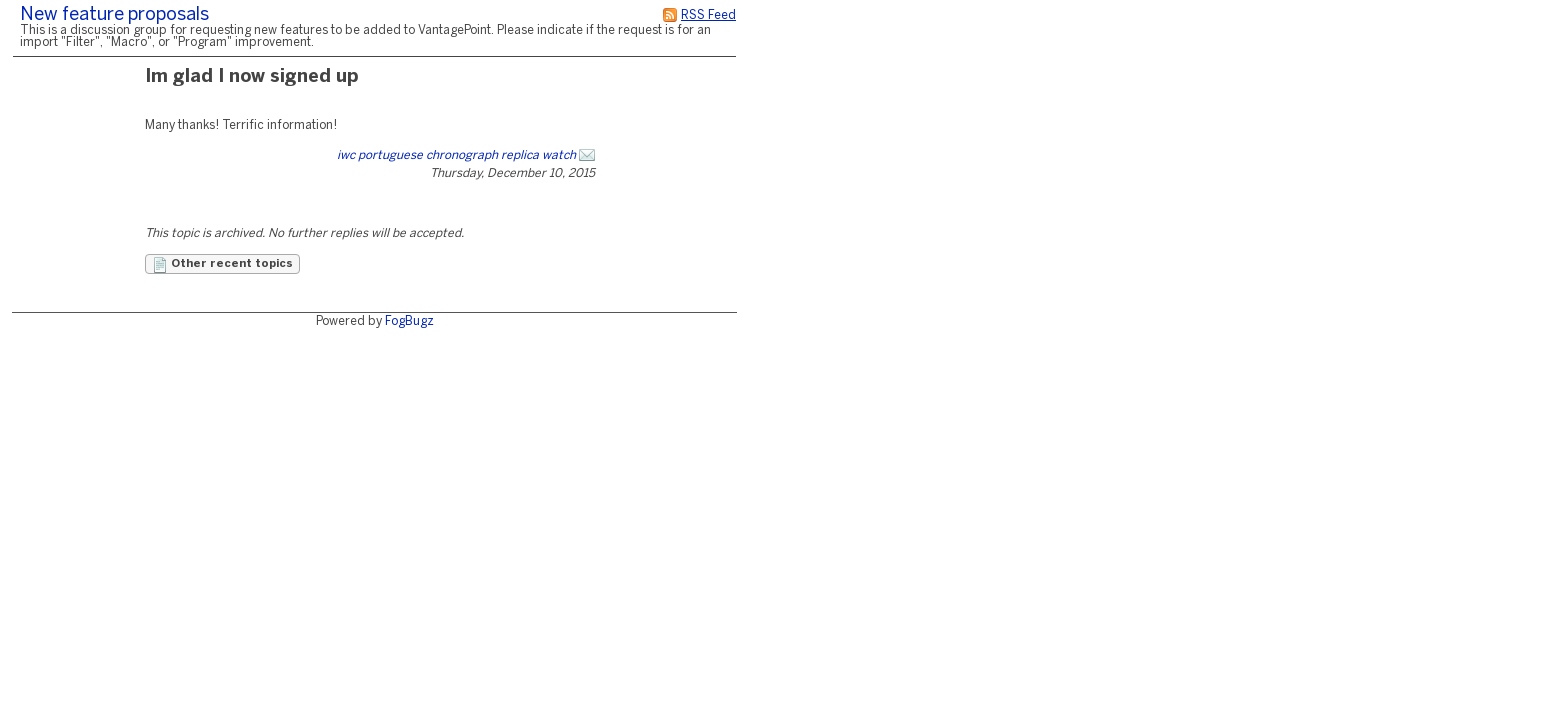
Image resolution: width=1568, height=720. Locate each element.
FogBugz (409, 321)
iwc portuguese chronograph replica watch (456, 155)
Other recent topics (222, 265)
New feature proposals (114, 15)
